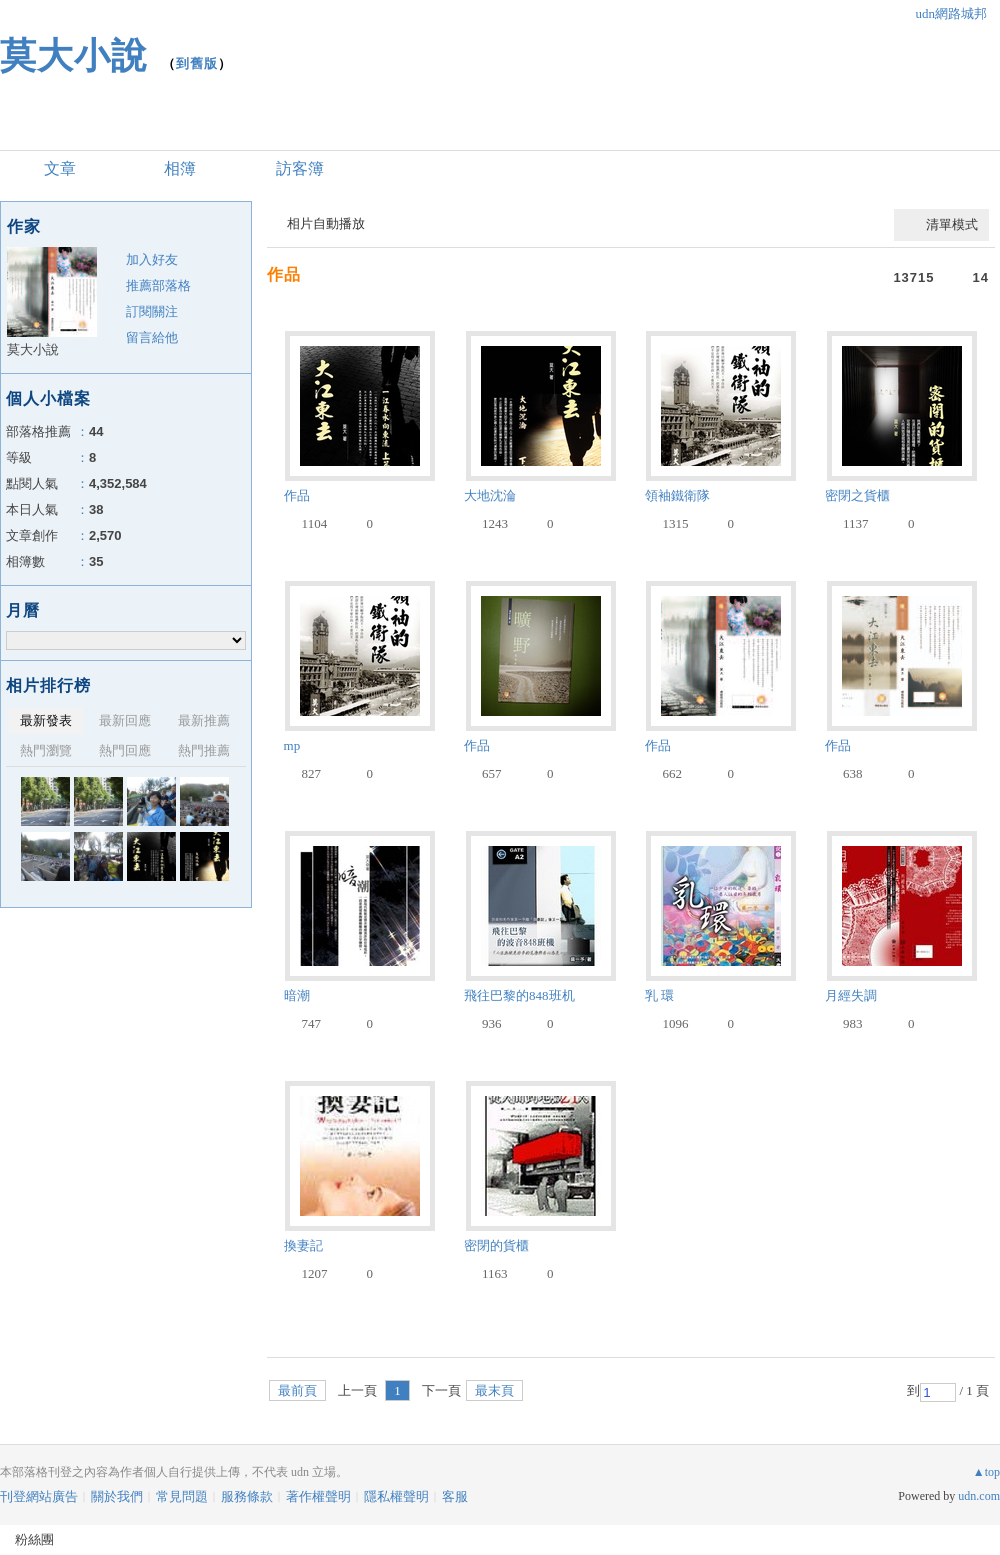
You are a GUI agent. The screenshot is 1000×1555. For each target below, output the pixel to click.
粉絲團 (34, 1539)
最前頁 (297, 1390)
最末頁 (494, 1390)
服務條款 (247, 1496)
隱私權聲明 (396, 1496)
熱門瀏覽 (46, 750)
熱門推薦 (204, 750)
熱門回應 (125, 750)
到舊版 (197, 63)
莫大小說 (74, 55)
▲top (986, 1472)
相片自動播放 (326, 223)
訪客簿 (300, 168)
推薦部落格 (158, 285)
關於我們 (117, 1496)
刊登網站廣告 (39, 1496)
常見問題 (182, 1496)
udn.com (979, 1496)
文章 (60, 168)
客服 (455, 1496)
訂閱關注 (152, 311)
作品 (284, 274)
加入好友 (152, 259)
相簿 (180, 168)
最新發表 (46, 720)
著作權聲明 (318, 1496)
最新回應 (125, 720)
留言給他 (152, 337)
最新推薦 (204, 720)
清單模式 (952, 224)
